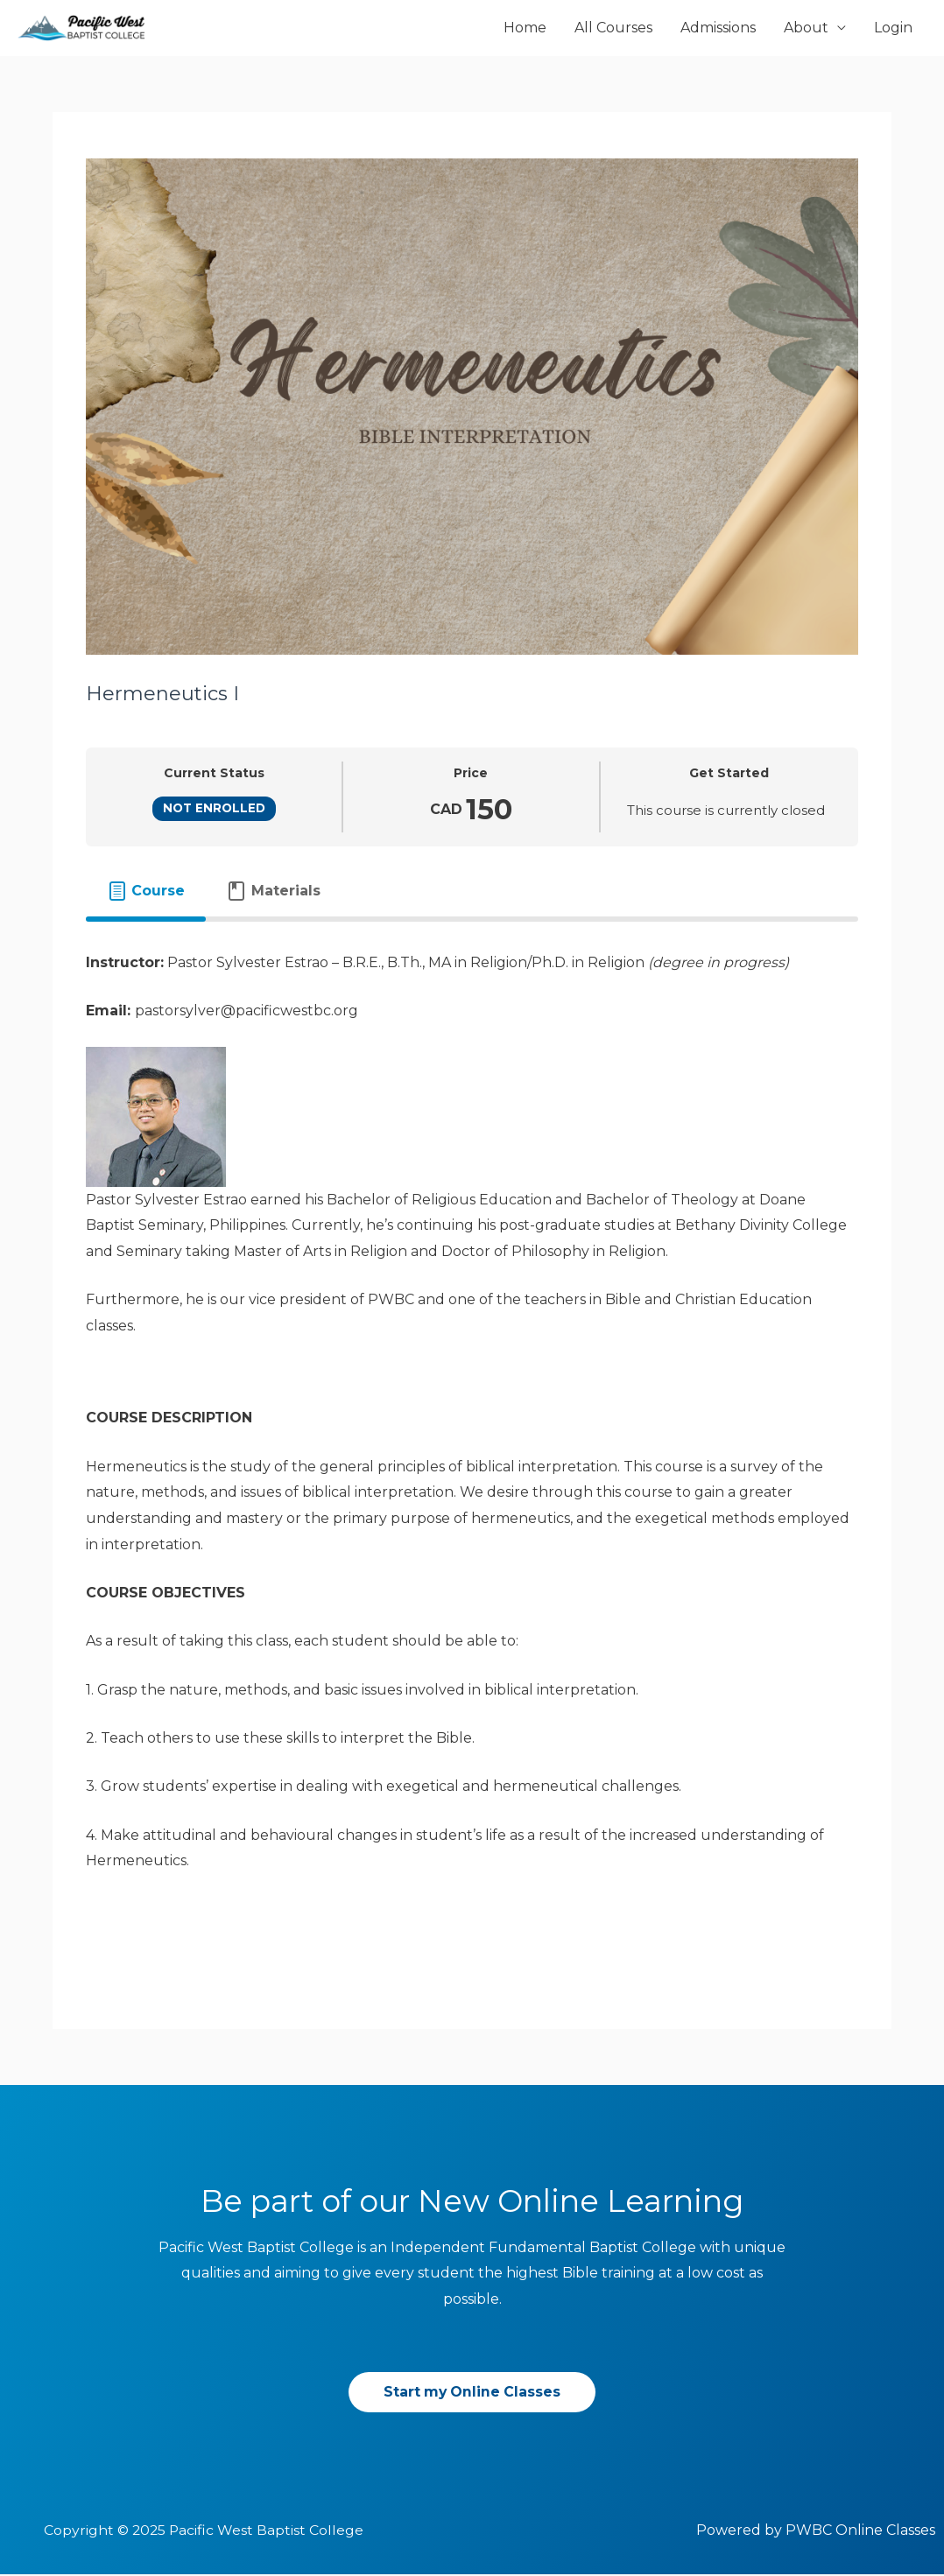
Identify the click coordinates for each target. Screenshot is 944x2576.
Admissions (718, 28)
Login (893, 28)
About (806, 28)
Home (525, 28)
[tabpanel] (471, 1446)
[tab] (146, 892)
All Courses (613, 28)
